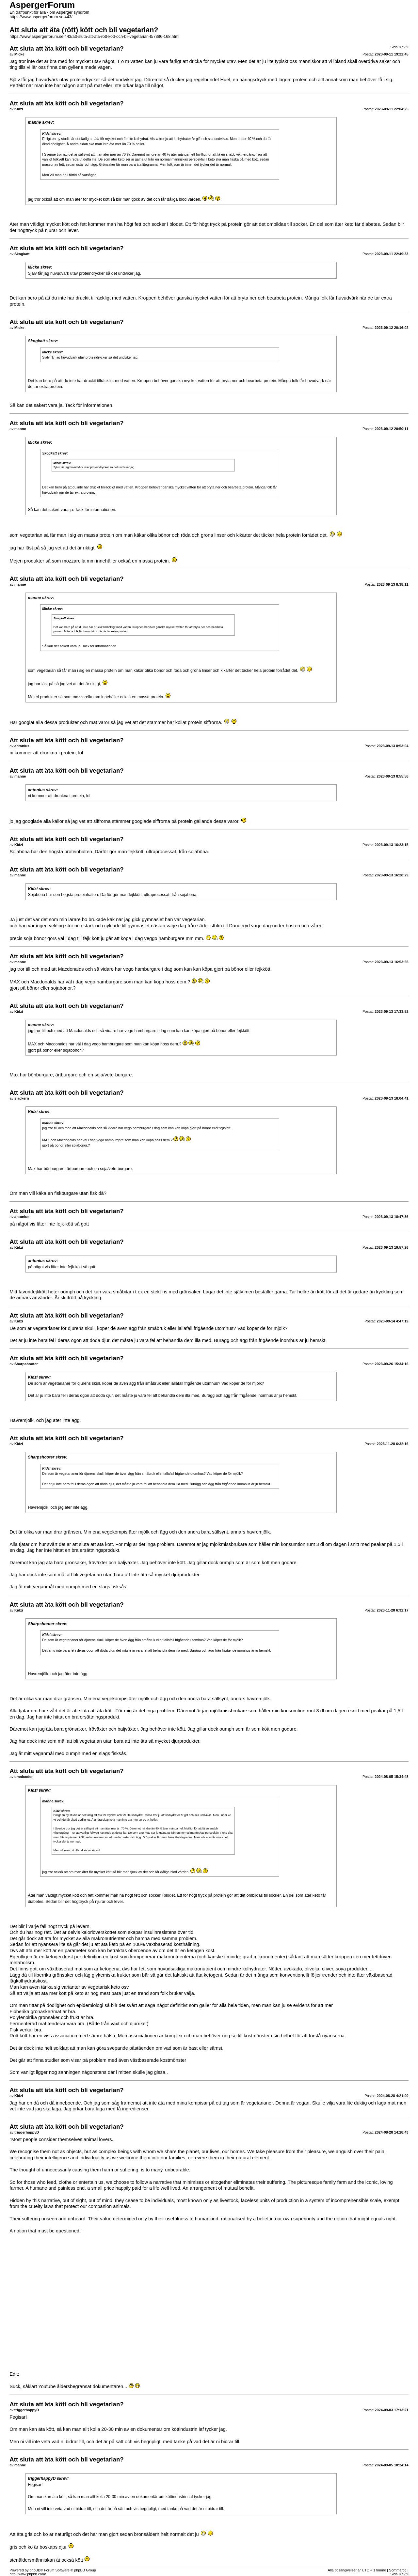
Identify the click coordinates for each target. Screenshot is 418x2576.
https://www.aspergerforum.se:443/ (40, 17)
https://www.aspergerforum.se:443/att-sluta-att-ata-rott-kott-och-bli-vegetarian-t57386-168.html (94, 36)
